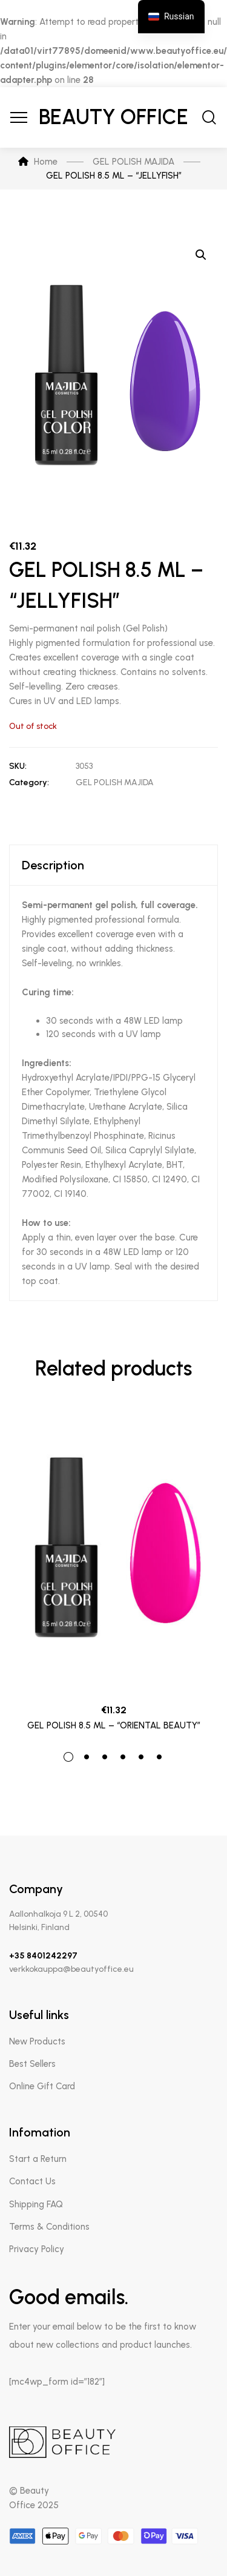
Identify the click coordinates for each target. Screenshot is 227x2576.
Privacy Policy (36, 2249)
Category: (29, 782)
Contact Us (32, 2181)
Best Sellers (32, 2063)
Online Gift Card (42, 2086)
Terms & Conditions (49, 2226)
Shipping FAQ (36, 2204)
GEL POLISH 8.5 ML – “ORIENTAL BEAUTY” (113, 1725)
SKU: (18, 766)
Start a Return (38, 2158)
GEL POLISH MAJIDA (115, 782)
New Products (37, 2041)
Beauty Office (113, 117)
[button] (201, 255)
